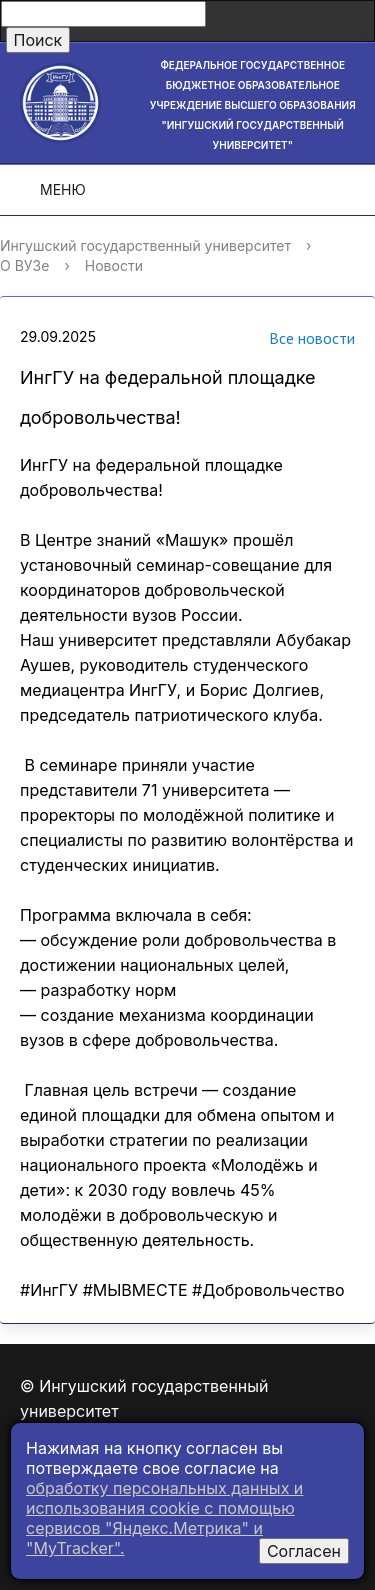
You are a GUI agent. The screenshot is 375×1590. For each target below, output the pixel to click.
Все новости (287, 340)
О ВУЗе (24, 265)
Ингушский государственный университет (145, 245)
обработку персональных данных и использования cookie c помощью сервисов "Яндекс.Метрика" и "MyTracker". (164, 1518)
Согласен (304, 1551)
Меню (49, 190)
